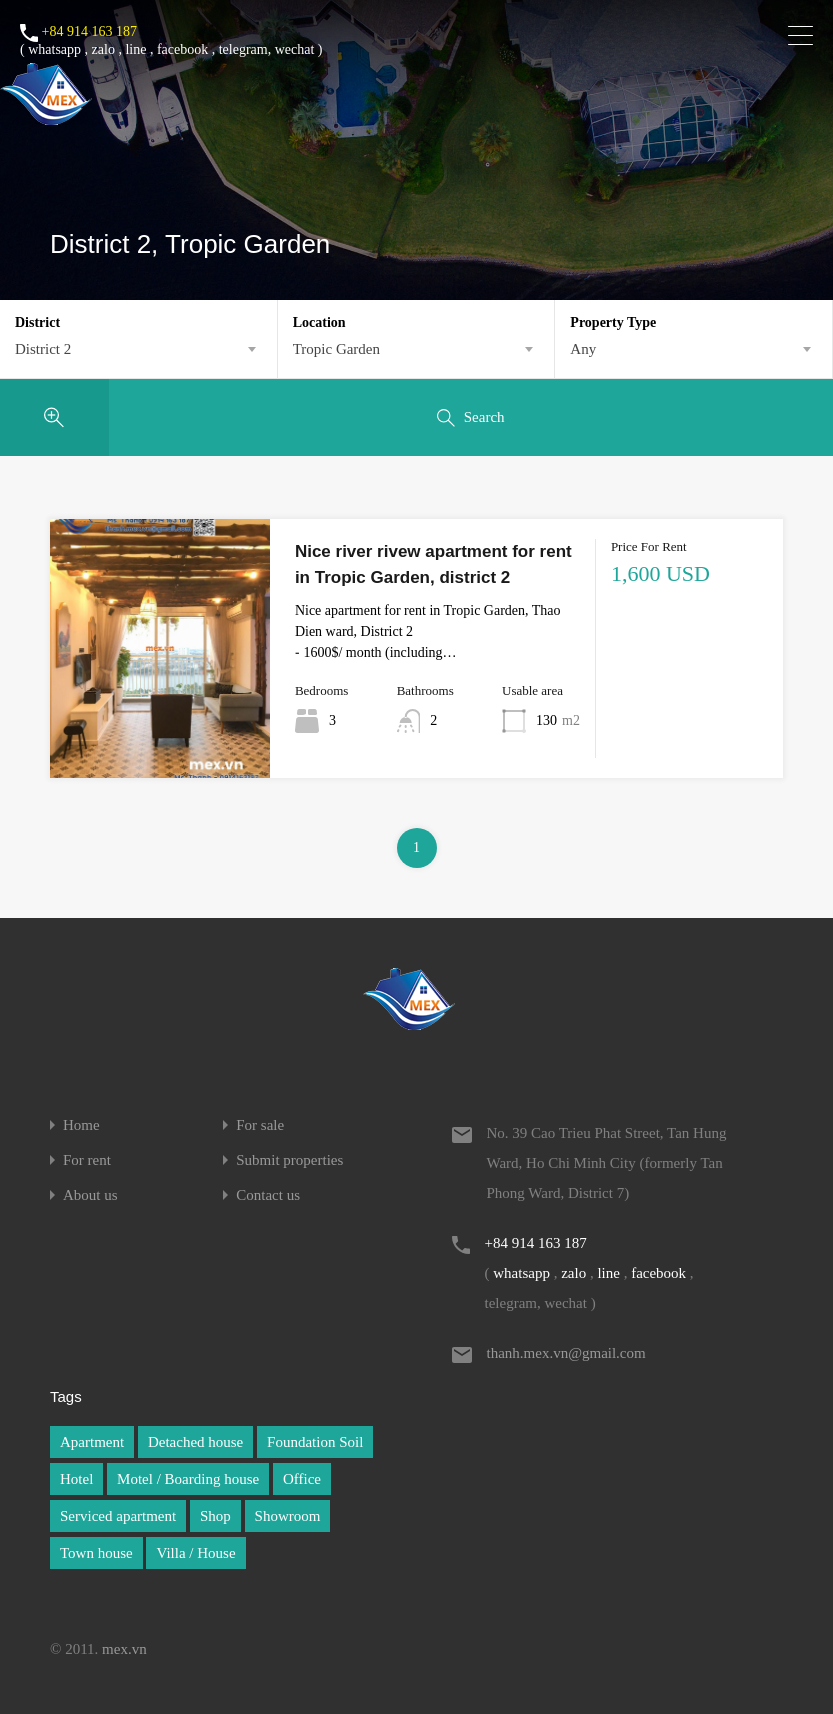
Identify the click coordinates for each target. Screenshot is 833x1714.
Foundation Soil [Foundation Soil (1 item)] (315, 1442)
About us (90, 1195)
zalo (103, 49)
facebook (182, 49)
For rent (87, 1160)
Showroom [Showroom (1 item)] (288, 1516)
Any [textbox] (583, 349)
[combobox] (138, 349)
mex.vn (124, 1649)
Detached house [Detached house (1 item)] (195, 1442)
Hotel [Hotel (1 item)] (76, 1479)
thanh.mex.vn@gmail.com (566, 1353)
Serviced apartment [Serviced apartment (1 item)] (118, 1516)
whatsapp (54, 49)
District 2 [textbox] (43, 349)
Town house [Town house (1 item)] (96, 1553)
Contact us (268, 1195)
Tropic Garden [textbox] (336, 349)
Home (81, 1125)
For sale (260, 1125)
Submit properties (289, 1160)
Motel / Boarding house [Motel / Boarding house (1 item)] (188, 1479)
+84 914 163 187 (89, 31)
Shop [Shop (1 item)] (215, 1516)
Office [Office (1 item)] (302, 1479)
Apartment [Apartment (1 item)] (92, 1442)
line (135, 49)
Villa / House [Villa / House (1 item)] (195, 1553)
